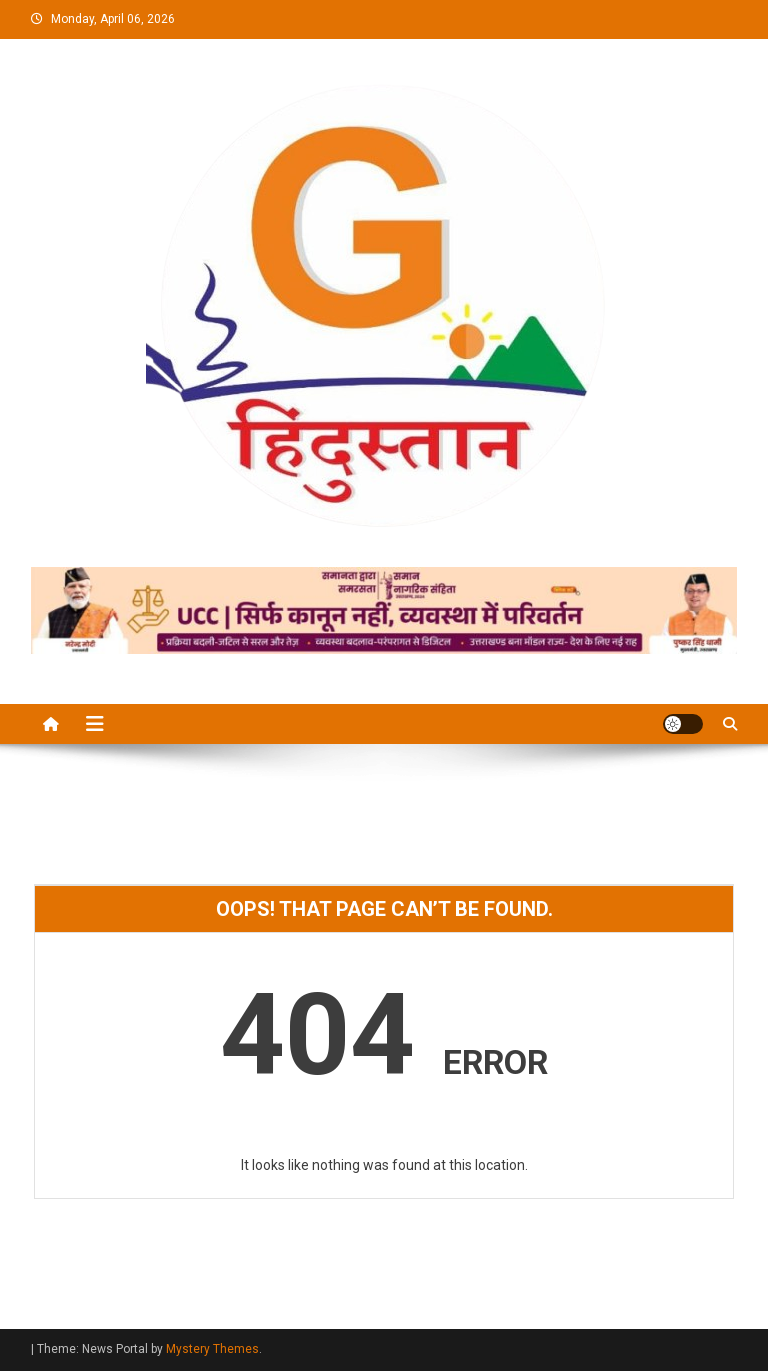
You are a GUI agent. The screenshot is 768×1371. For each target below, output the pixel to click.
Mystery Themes (212, 1349)
